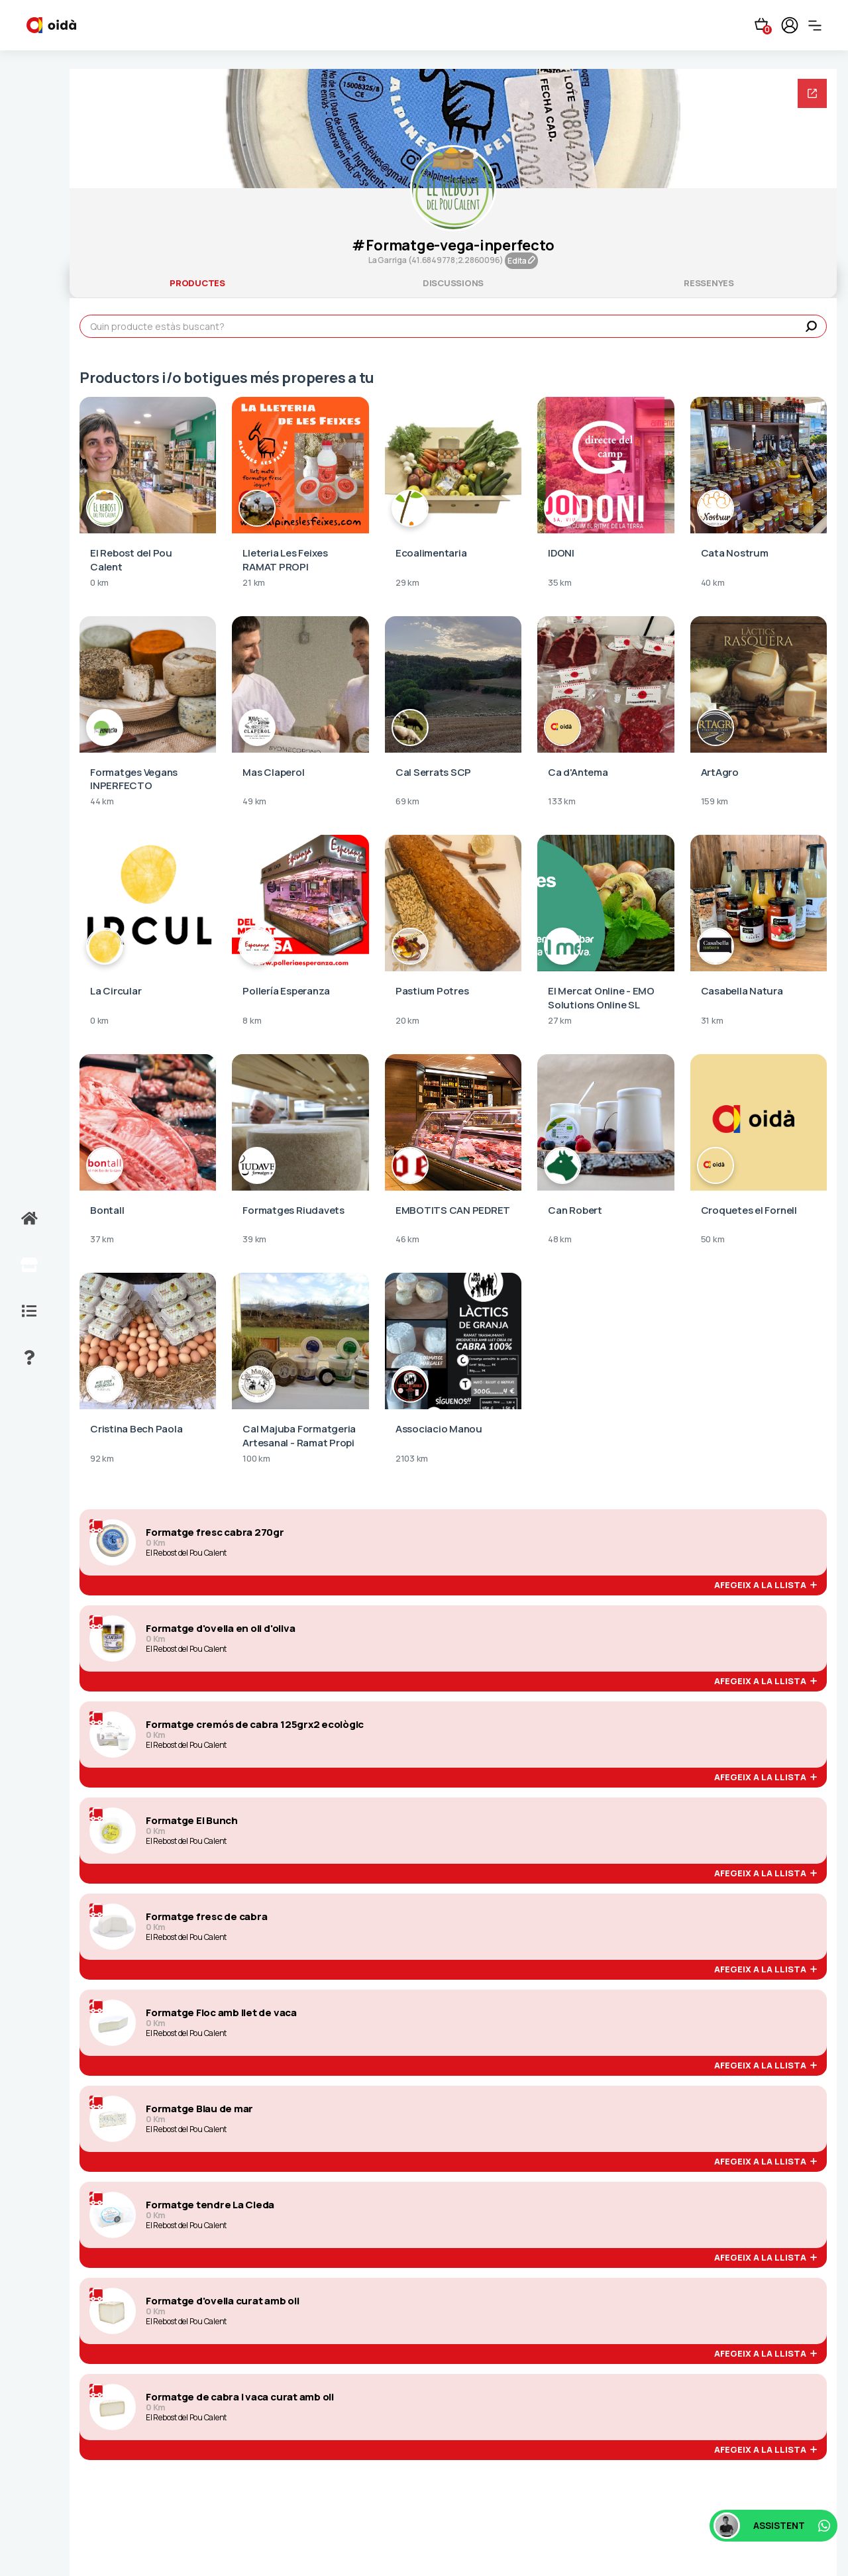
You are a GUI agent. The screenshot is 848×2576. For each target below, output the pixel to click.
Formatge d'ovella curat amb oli (222, 2301)
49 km (254, 801)
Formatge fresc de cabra (206, 1917)
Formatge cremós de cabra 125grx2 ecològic (255, 1725)
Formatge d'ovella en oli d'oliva (220, 1629)
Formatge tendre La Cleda (210, 2205)
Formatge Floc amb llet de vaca (221, 2013)
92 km (102, 1459)
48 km (560, 1239)
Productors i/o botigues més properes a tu (227, 377)
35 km (560, 583)
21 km (253, 583)
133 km (562, 801)
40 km (713, 583)
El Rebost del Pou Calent (186, 1553)
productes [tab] (197, 283)
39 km (254, 1239)
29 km (407, 583)
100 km (256, 1459)
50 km (713, 1239)
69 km (407, 801)
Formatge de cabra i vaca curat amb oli (240, 2397)
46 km (407, 1239)
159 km (715, 801)
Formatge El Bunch (192, 1821)
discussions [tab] (453, 283)
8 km (251, 1021)
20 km (407, 1021)
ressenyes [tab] (709, 283)
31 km (712, 1021)
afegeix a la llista (765, 1585)
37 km (102, 1239)
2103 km (412, 1459)
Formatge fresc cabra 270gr (215, 1532)
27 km (560, 1021)
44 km (102, 801)
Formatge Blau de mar (199, 2109)
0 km (99, 583)
